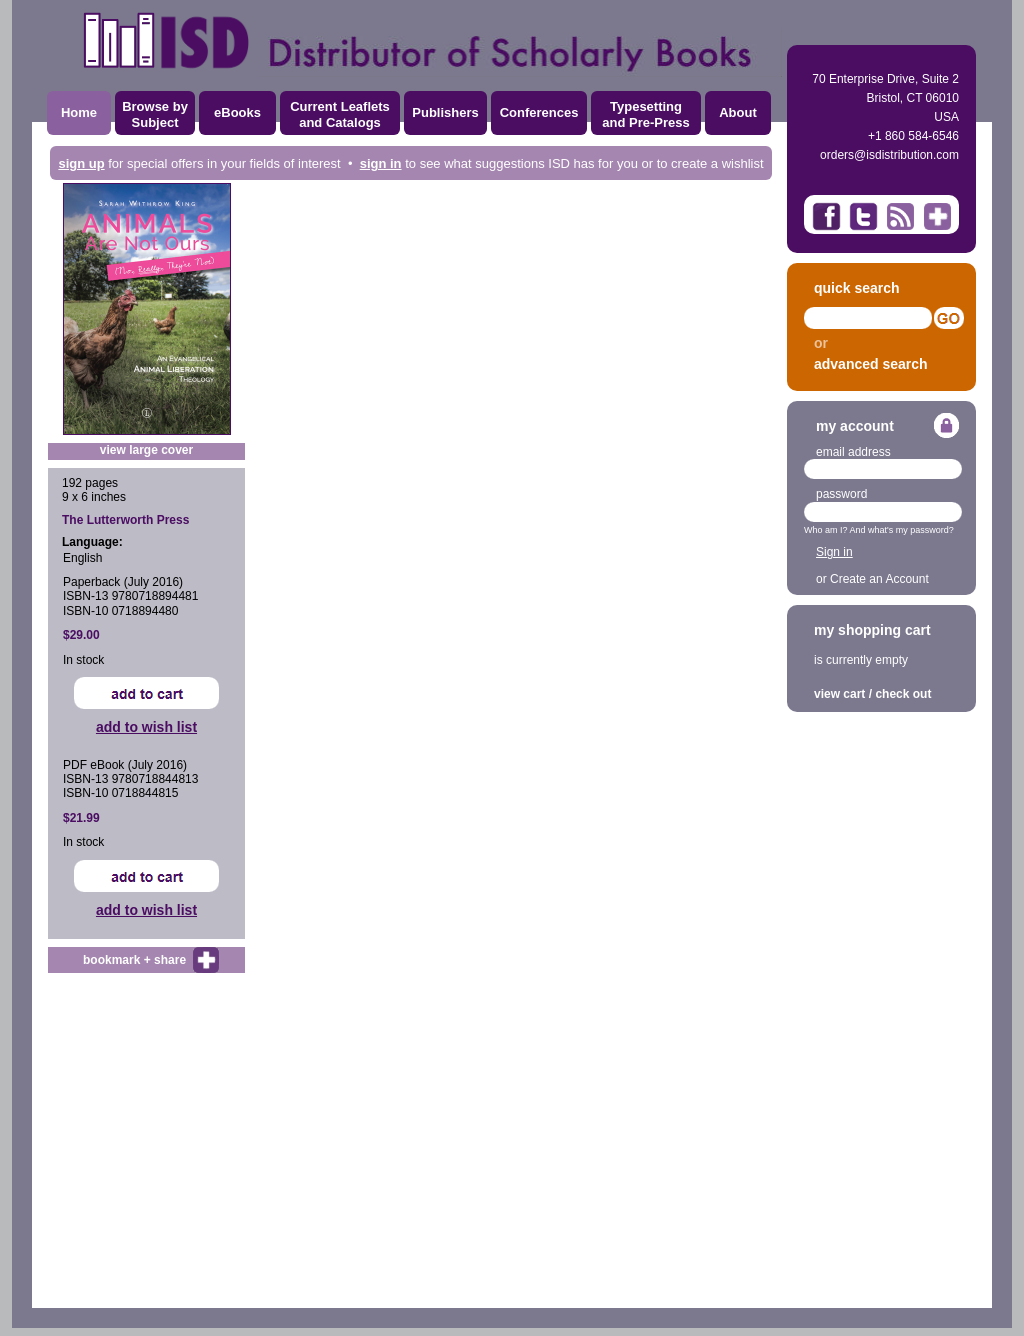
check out (903, 694)
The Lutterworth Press (125, 520)
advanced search (871, 364)
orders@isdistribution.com (889, 155)
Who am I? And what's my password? (879, 530)
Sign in (834, 552)
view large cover (146, 450)
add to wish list (146, 727)
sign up (81, 163)
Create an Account (879, 579)
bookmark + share (134, 960)
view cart (839, 694)
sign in (381, 163)
